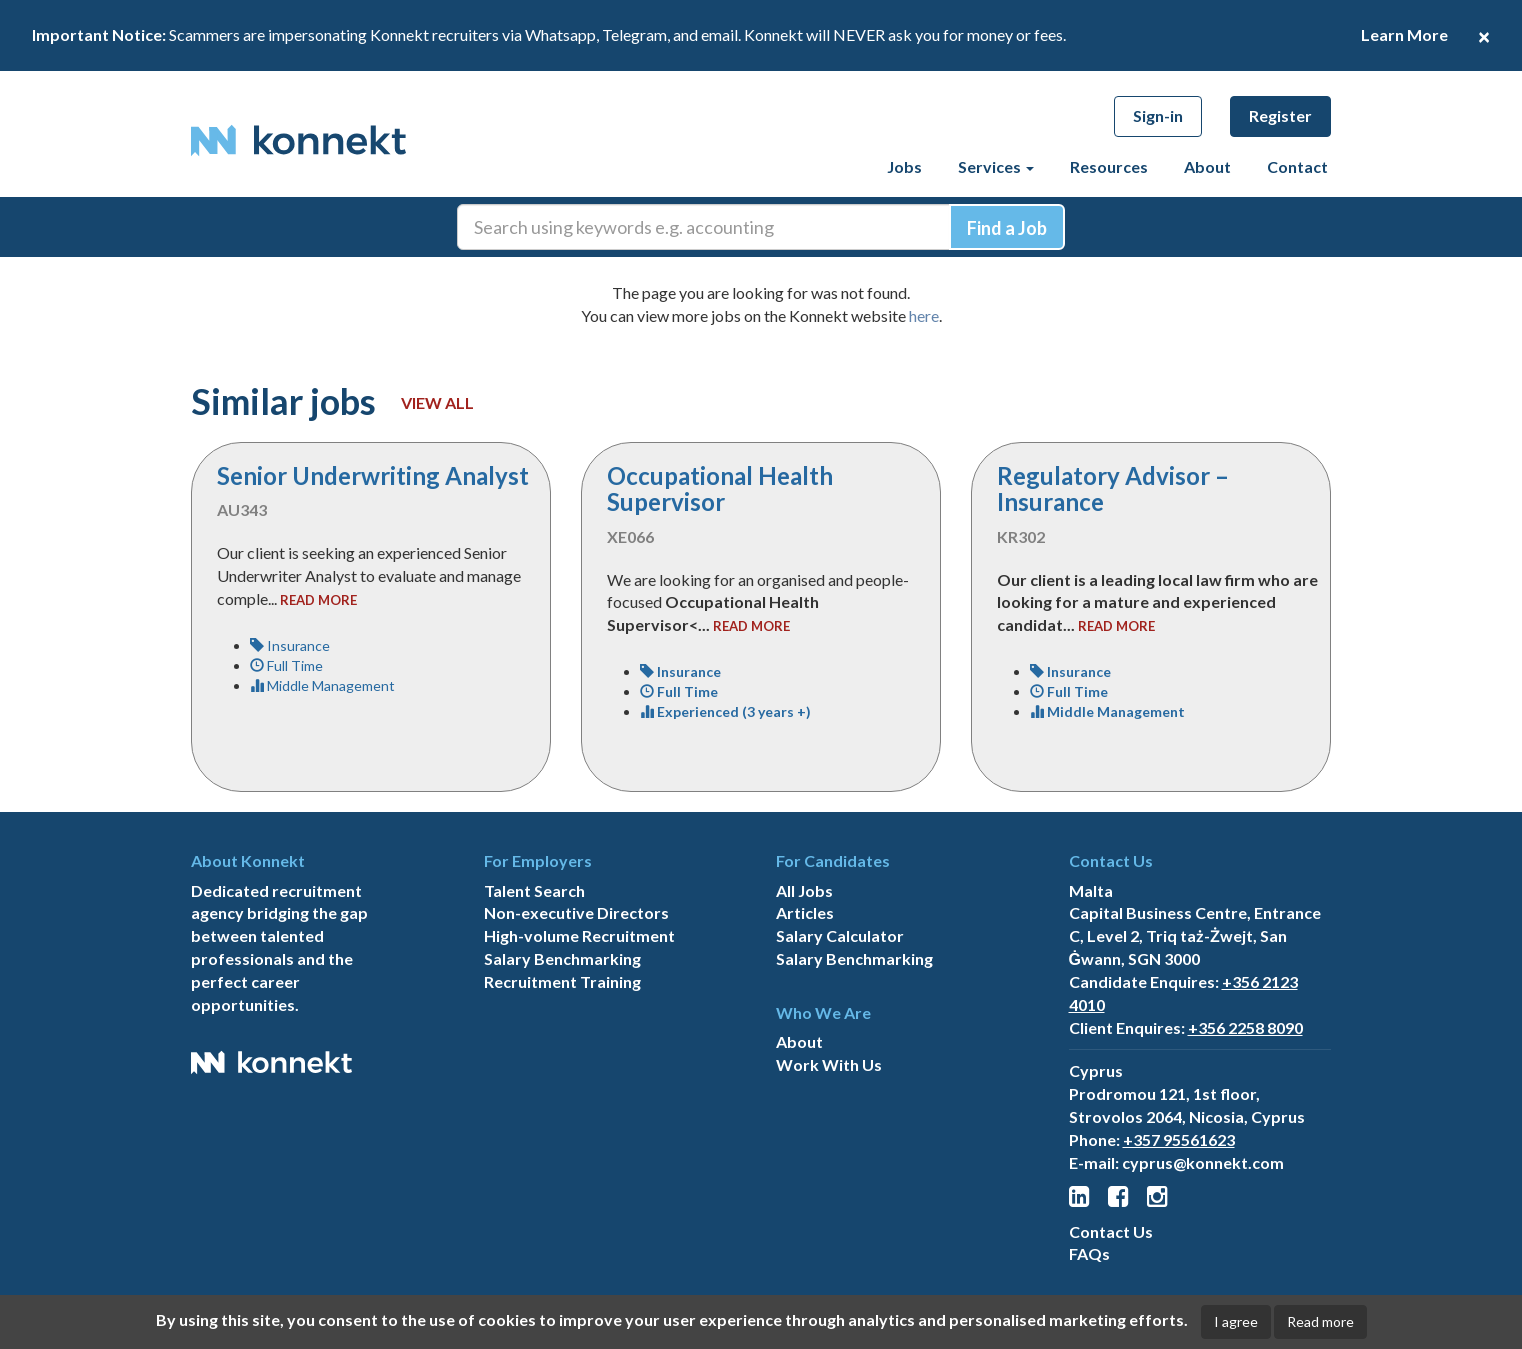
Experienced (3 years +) (725, 711)
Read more (1320, 1321)
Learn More (1404, 34)
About (1207, 166)
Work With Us (829, 1064)
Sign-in (1158, 115)
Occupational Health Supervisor (720, 488)
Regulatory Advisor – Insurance (1113, 488)
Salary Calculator (840, 935)
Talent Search (534, 890)
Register (1280, 115)
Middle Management (322, 685)
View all (437, 402)
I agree (1236, 1321)
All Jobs (804, 890)
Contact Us (1111, 1231)
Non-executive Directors (576, 912)
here (924, 315)
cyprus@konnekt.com (1203, 1162)
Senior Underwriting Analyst (373, 475)
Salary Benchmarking (562, 958)
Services (996, 166)
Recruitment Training (562, 981)
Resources (1109, 166)
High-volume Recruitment (579, 935)
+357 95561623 (1179, 1139)
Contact (1297, 166)
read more (318, 600)
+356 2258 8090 (1245, 1027)
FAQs (1089, 1253)
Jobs (904, 166)
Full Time (286, 665)
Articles (805, 912)
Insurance (290, 645)
